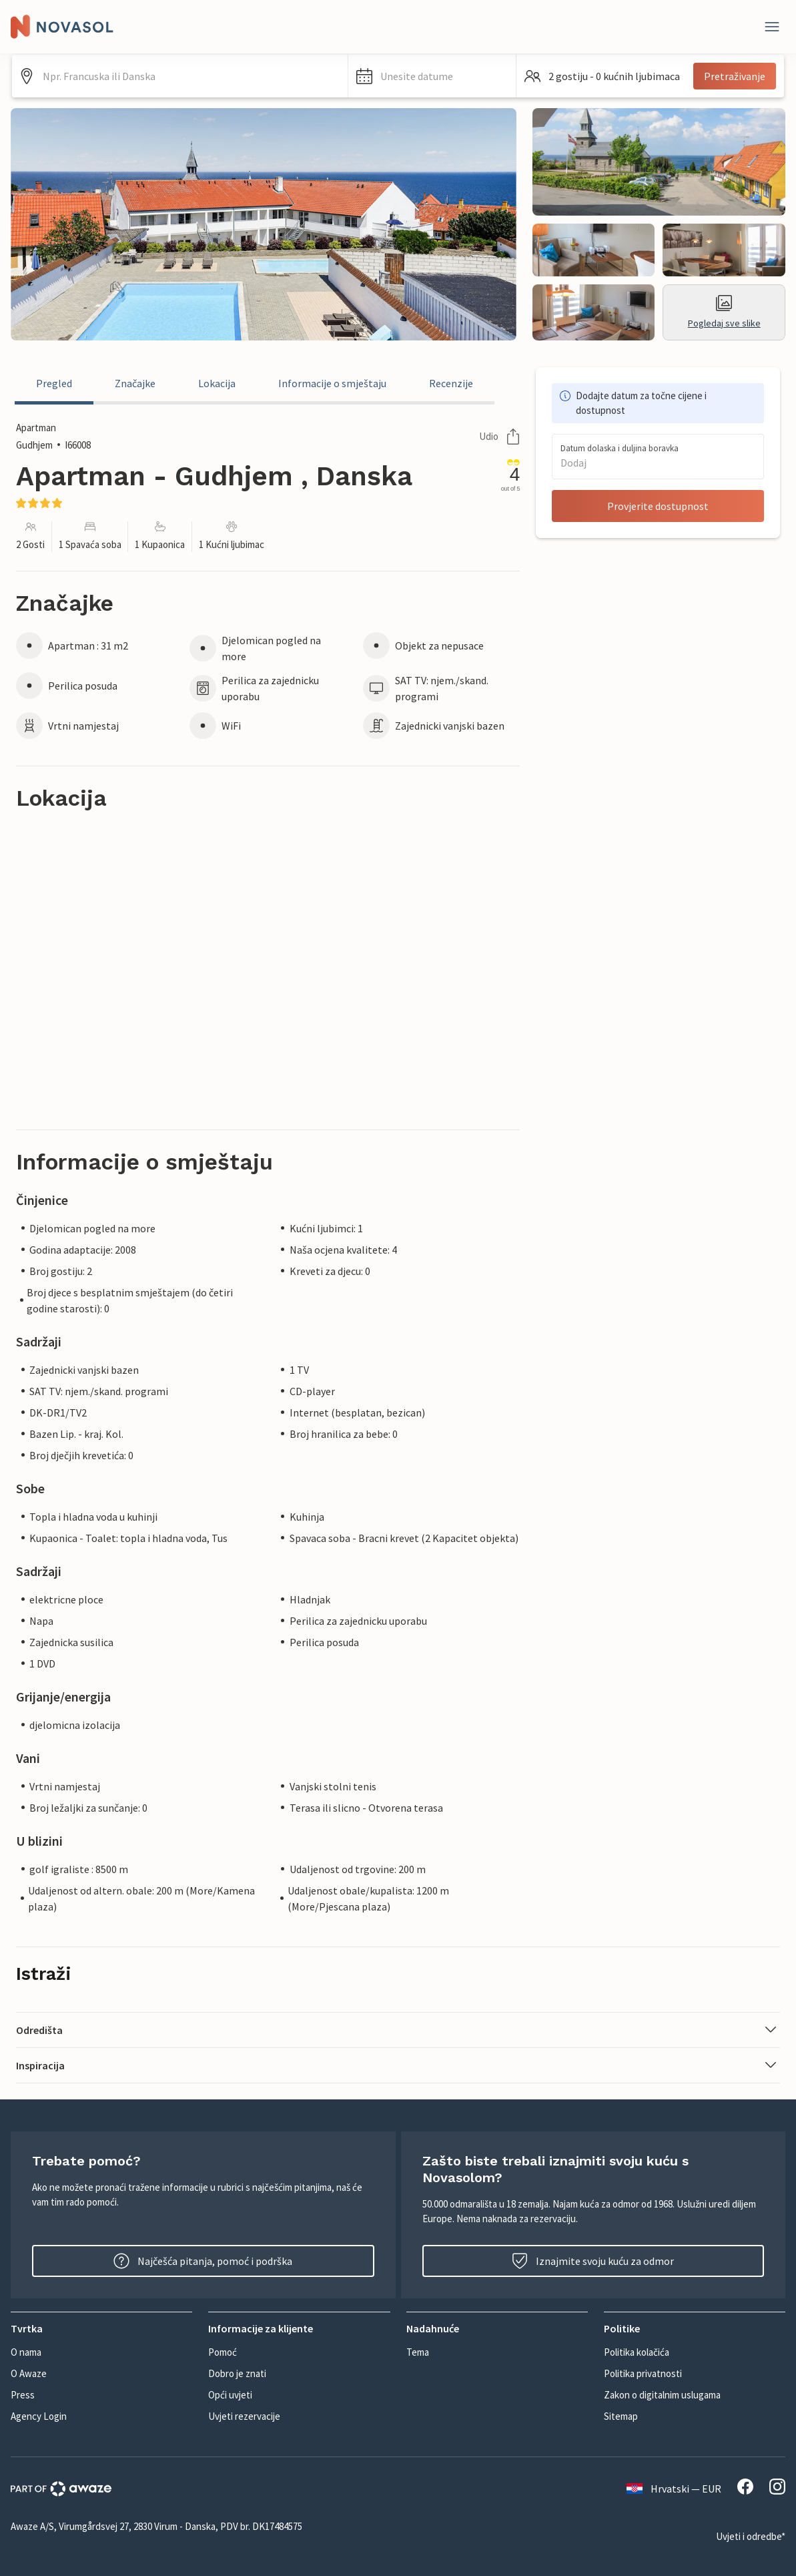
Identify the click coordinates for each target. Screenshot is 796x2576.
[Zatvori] (772, 26)
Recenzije (451, 383)
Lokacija (217, 383)
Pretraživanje (734, 76)
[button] (432, 76)
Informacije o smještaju (332, 383)
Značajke (135, 383)
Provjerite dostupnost (658, 506)
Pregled (54, 383)
